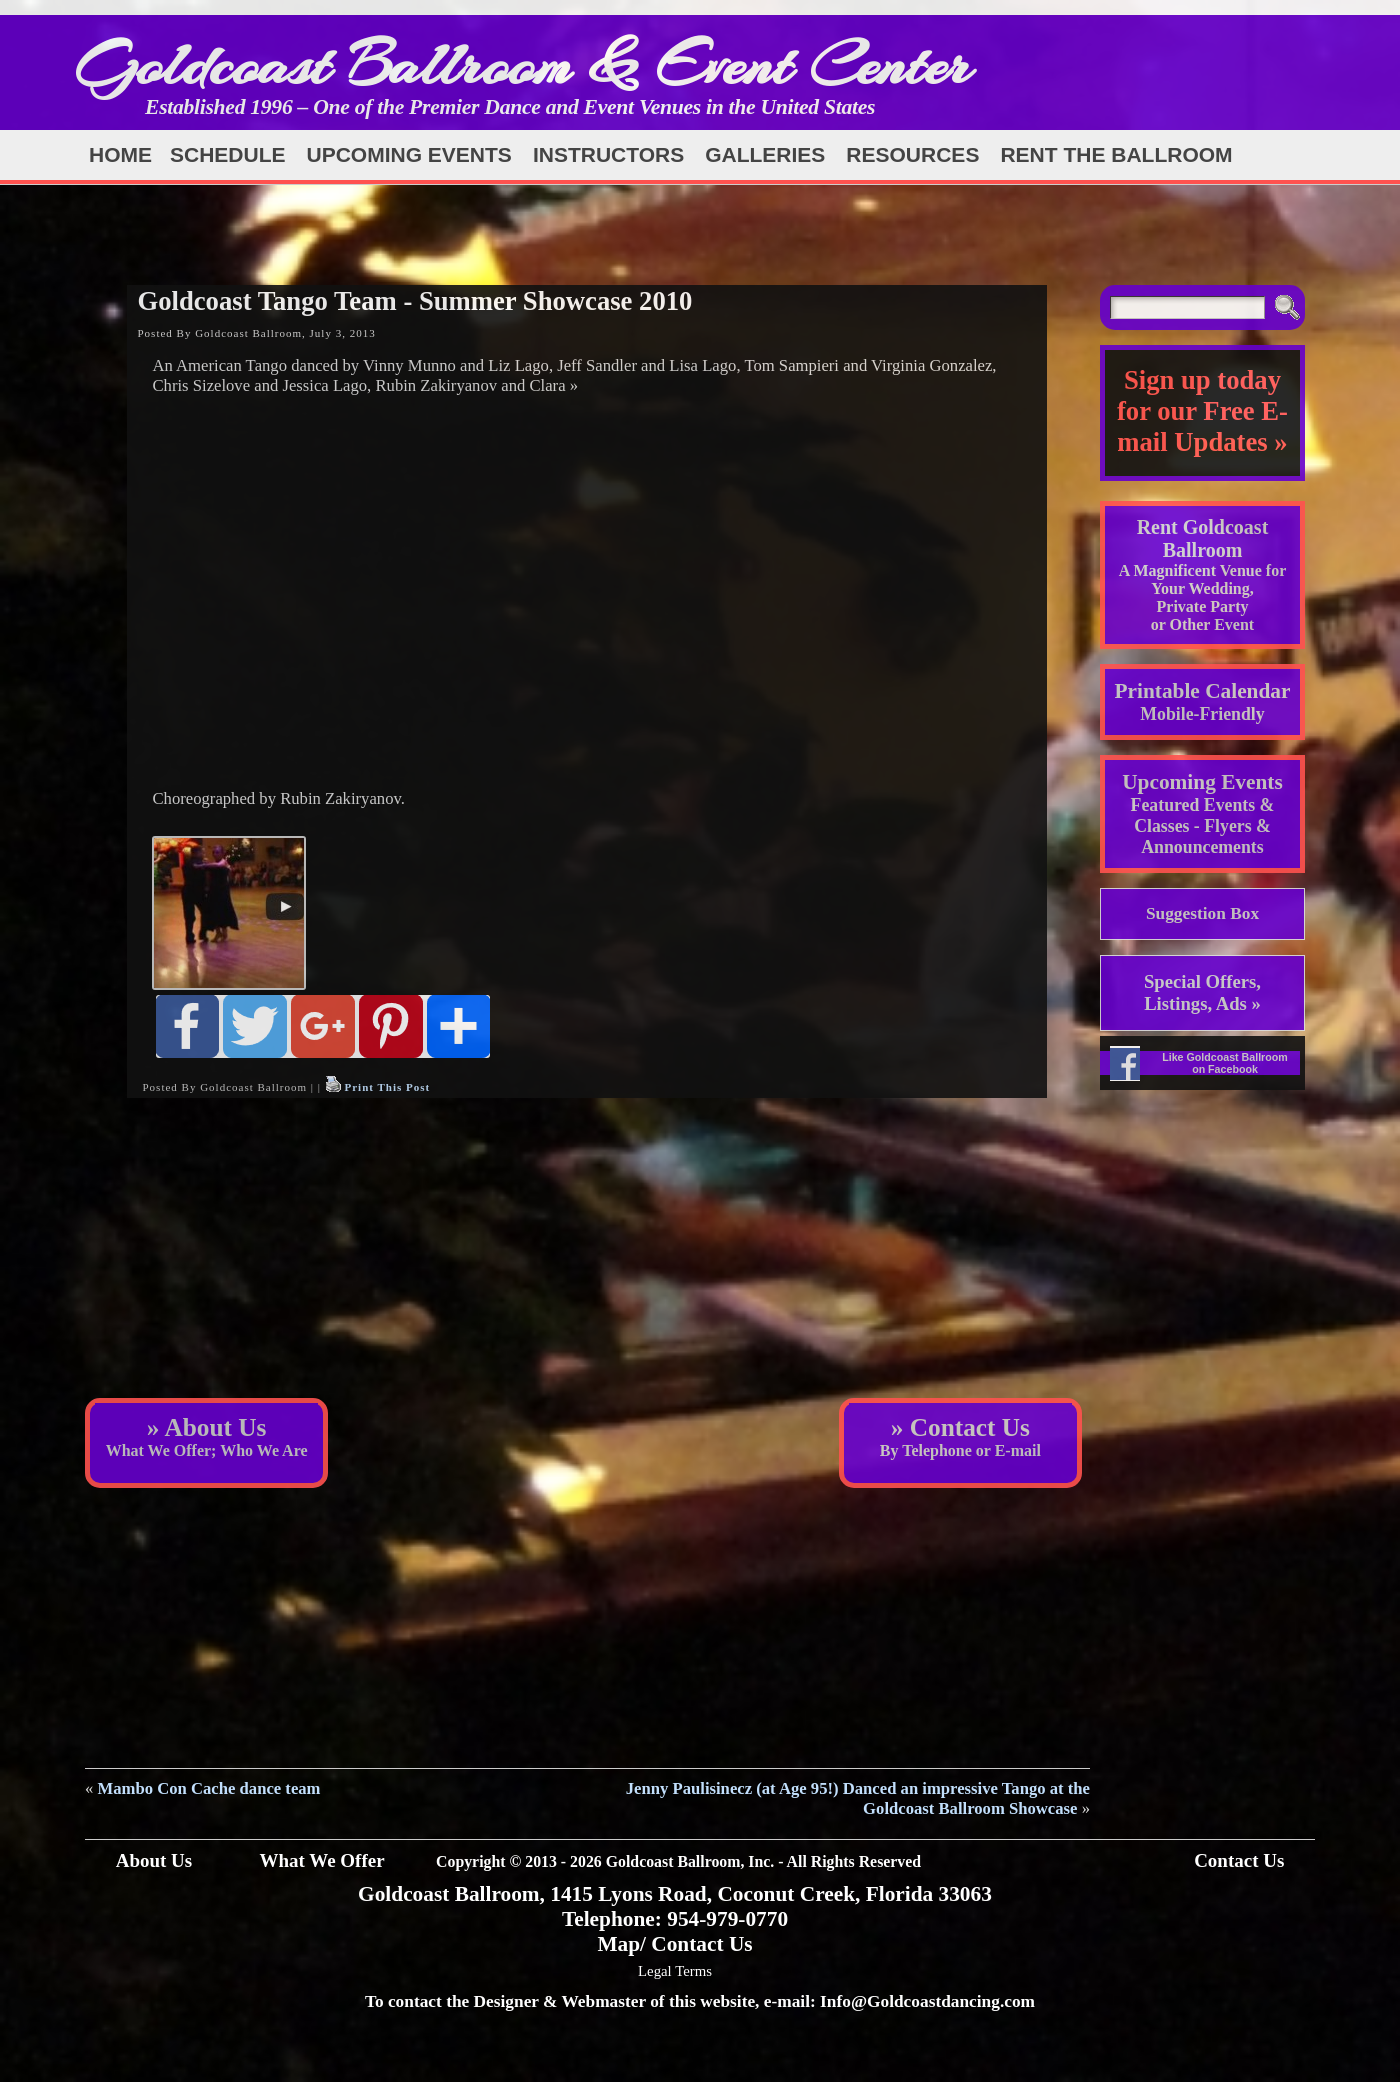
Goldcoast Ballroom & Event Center (523, 64)
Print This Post (387, 1087)
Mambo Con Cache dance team (209, 1788)
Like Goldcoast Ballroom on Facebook (1225, 1063)
